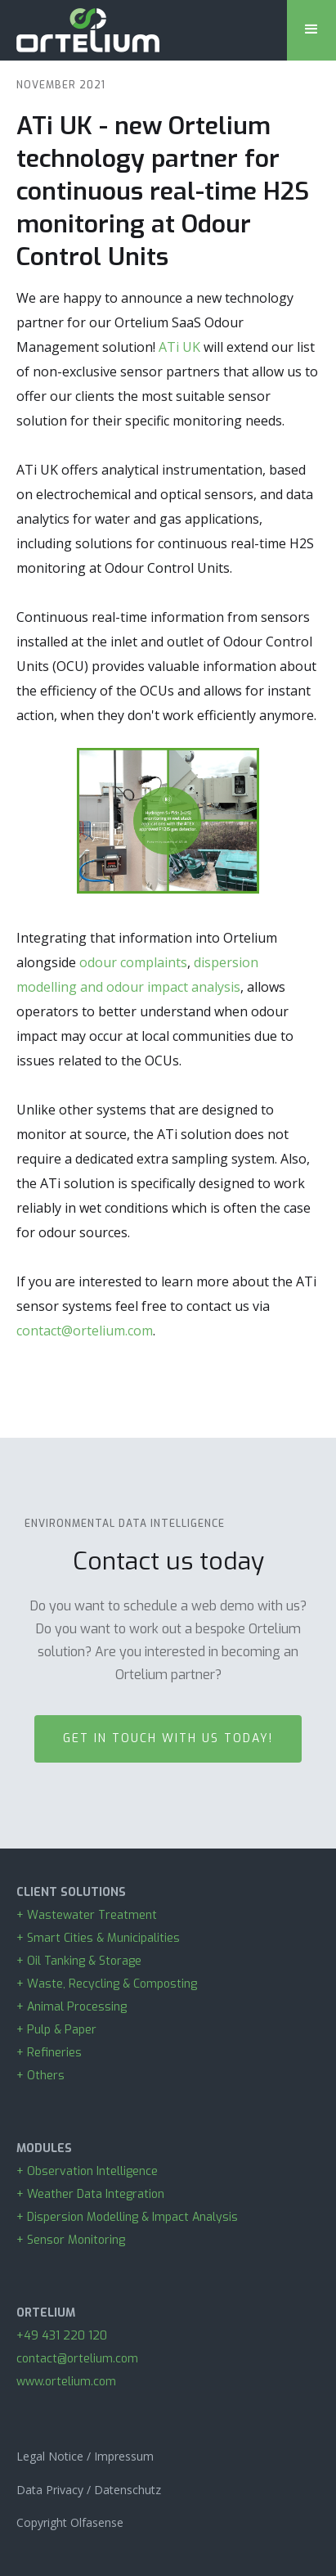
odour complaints (133, 962)
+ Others (40, 2075)
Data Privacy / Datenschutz (88, 2489)
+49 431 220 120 (61, 2336)
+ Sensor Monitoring (70, 2240)
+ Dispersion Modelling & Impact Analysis (127, 2217)
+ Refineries (49, 2052)
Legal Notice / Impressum (85, 2456)
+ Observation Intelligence (87, 2171)
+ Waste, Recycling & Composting (110, 1984)
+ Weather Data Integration (90, 2194)
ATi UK (179, 347)
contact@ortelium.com (84, 1331)
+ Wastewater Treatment (86, 1915)
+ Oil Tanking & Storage (78, 1961)
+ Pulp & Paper (59, 2030)
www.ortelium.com (66, 2381)
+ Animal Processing (71, 2007)
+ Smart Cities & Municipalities (98, 1938)
